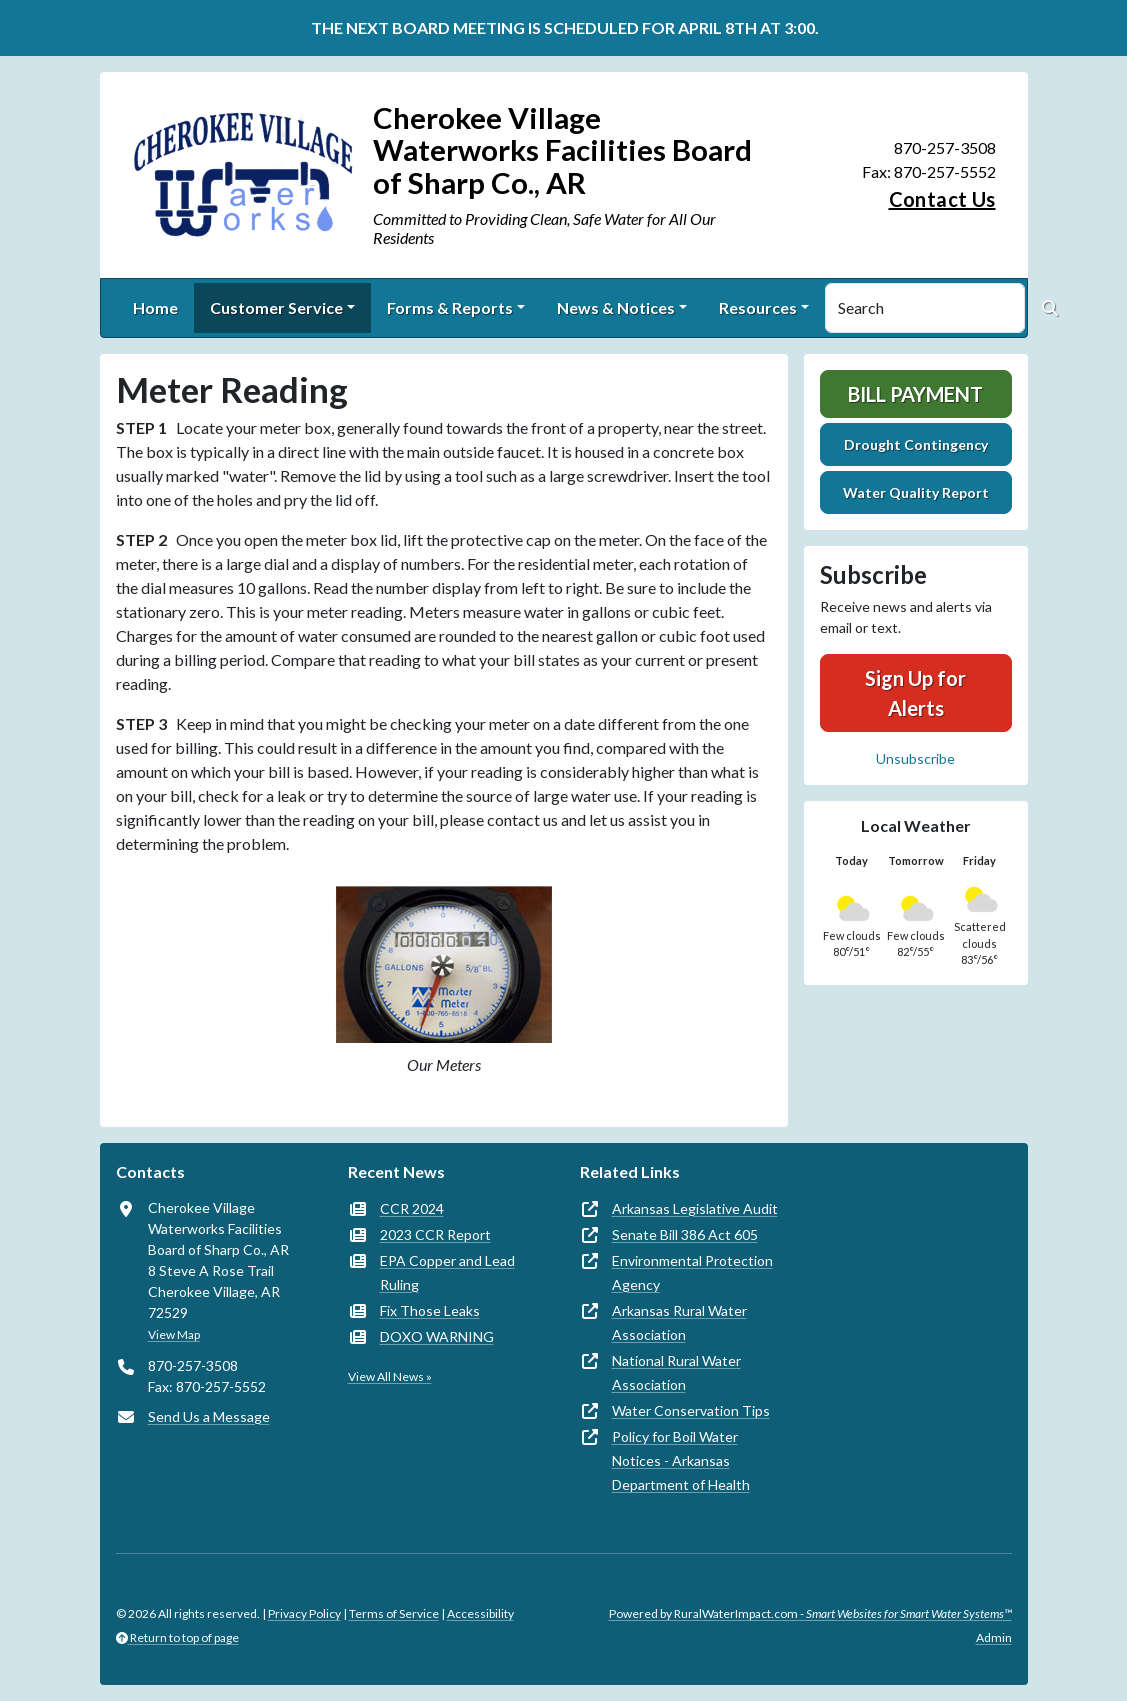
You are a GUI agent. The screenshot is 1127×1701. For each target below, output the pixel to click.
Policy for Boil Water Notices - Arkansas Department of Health (681, 1460)
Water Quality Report (916, 492)
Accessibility (480, 1613)
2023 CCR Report (435, 1234)
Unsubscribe (915, 758)
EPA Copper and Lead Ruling (447, 1272)
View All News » (390, 1376)
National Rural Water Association (676, 1372)
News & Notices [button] (616, 307)
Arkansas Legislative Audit (695, 1208)
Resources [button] (758, 307)
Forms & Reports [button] (450, 307)
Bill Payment (915, 394)
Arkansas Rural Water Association (679, 1322)
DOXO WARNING (437, 1336)
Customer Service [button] (276, 307)
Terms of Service (394, 1613)
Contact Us (942, 199)
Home (155, 307)
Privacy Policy (304, 1613)
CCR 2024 (412, 1208)
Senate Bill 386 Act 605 (685, 1234)
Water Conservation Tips (691, 1410)
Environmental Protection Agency (692, 1272)
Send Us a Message (209, 1416)
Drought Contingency (916, 444)
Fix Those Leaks (430, 1310)
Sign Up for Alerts (915, 693)
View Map (174, 1334)
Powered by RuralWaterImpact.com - (810, 1613)
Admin (994, 1637)
